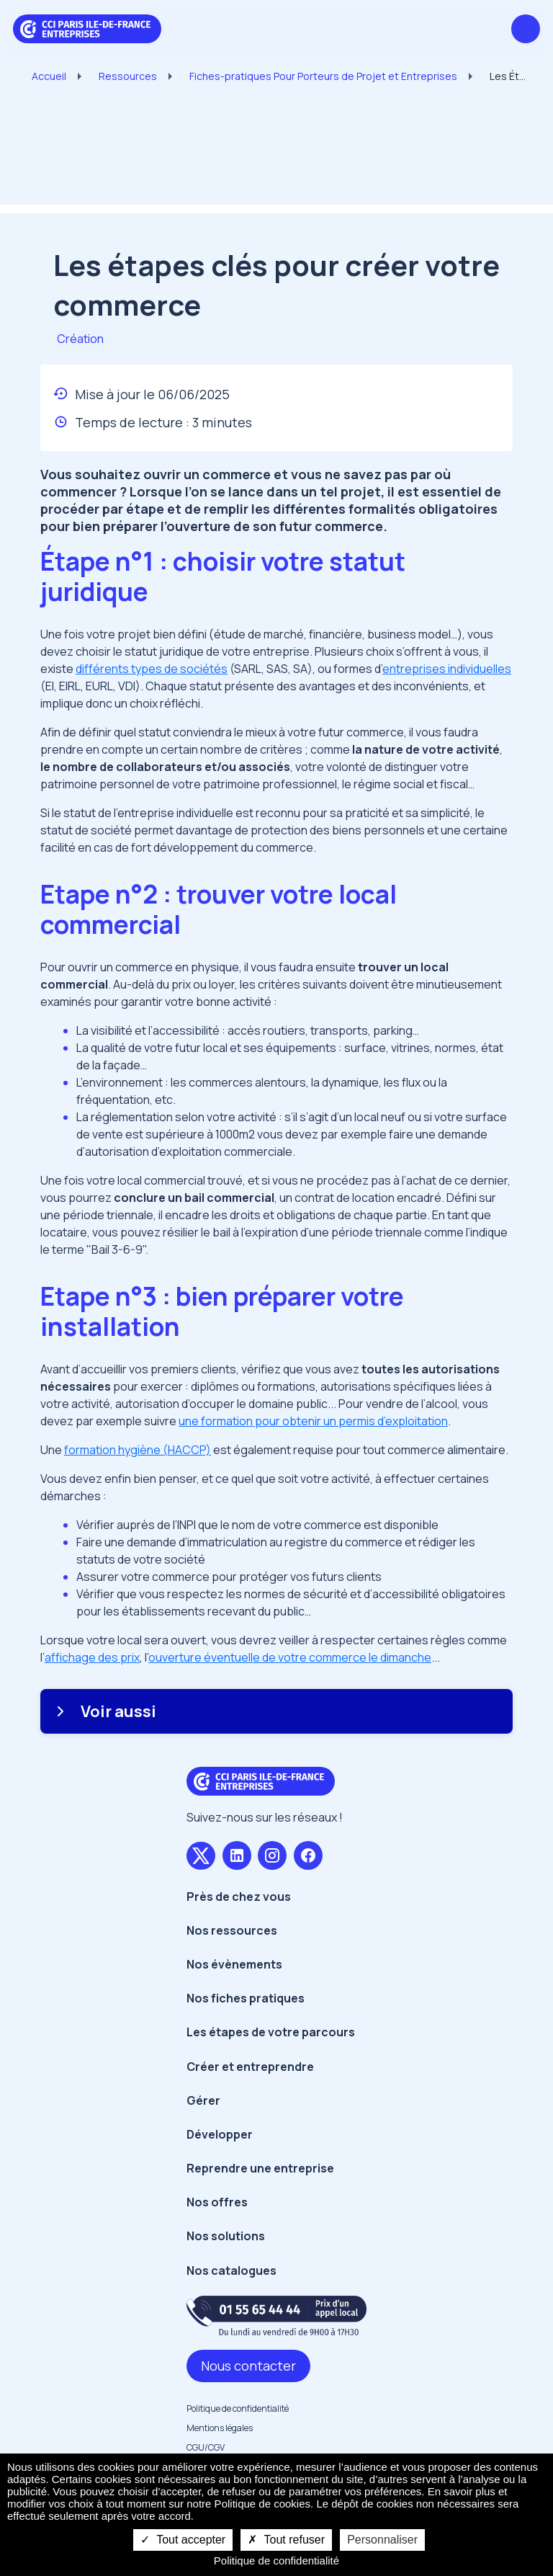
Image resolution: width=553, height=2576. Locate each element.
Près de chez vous (238, 1896)
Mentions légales (219, 2428)
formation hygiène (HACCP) (137, 1450)
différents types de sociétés (152, 669)
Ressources (128, 76)
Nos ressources (231, 1930)
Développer (219, 2134)
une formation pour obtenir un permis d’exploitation (313, 1421)
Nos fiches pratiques (245, 1998)
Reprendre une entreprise (260, 2168)
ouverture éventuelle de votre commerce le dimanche (289, 1657)
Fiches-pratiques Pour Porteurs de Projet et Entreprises (323, 76)
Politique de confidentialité (237, 2408)
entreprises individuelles (446, 669)
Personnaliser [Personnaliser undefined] (382, 2539)
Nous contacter (248, 2365)
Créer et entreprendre (250, 2066)
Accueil (49, 76)
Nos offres (217, 2202)
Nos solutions (225, 2236)
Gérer (203, 2100)
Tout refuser (286, 2539)
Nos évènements (234, 1964)
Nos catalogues (231, 2270)
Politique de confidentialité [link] (276, 2560)
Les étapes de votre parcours (270, 2032)
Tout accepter (182, 2539)
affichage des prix (92, 1657)
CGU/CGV (205, 2447)
